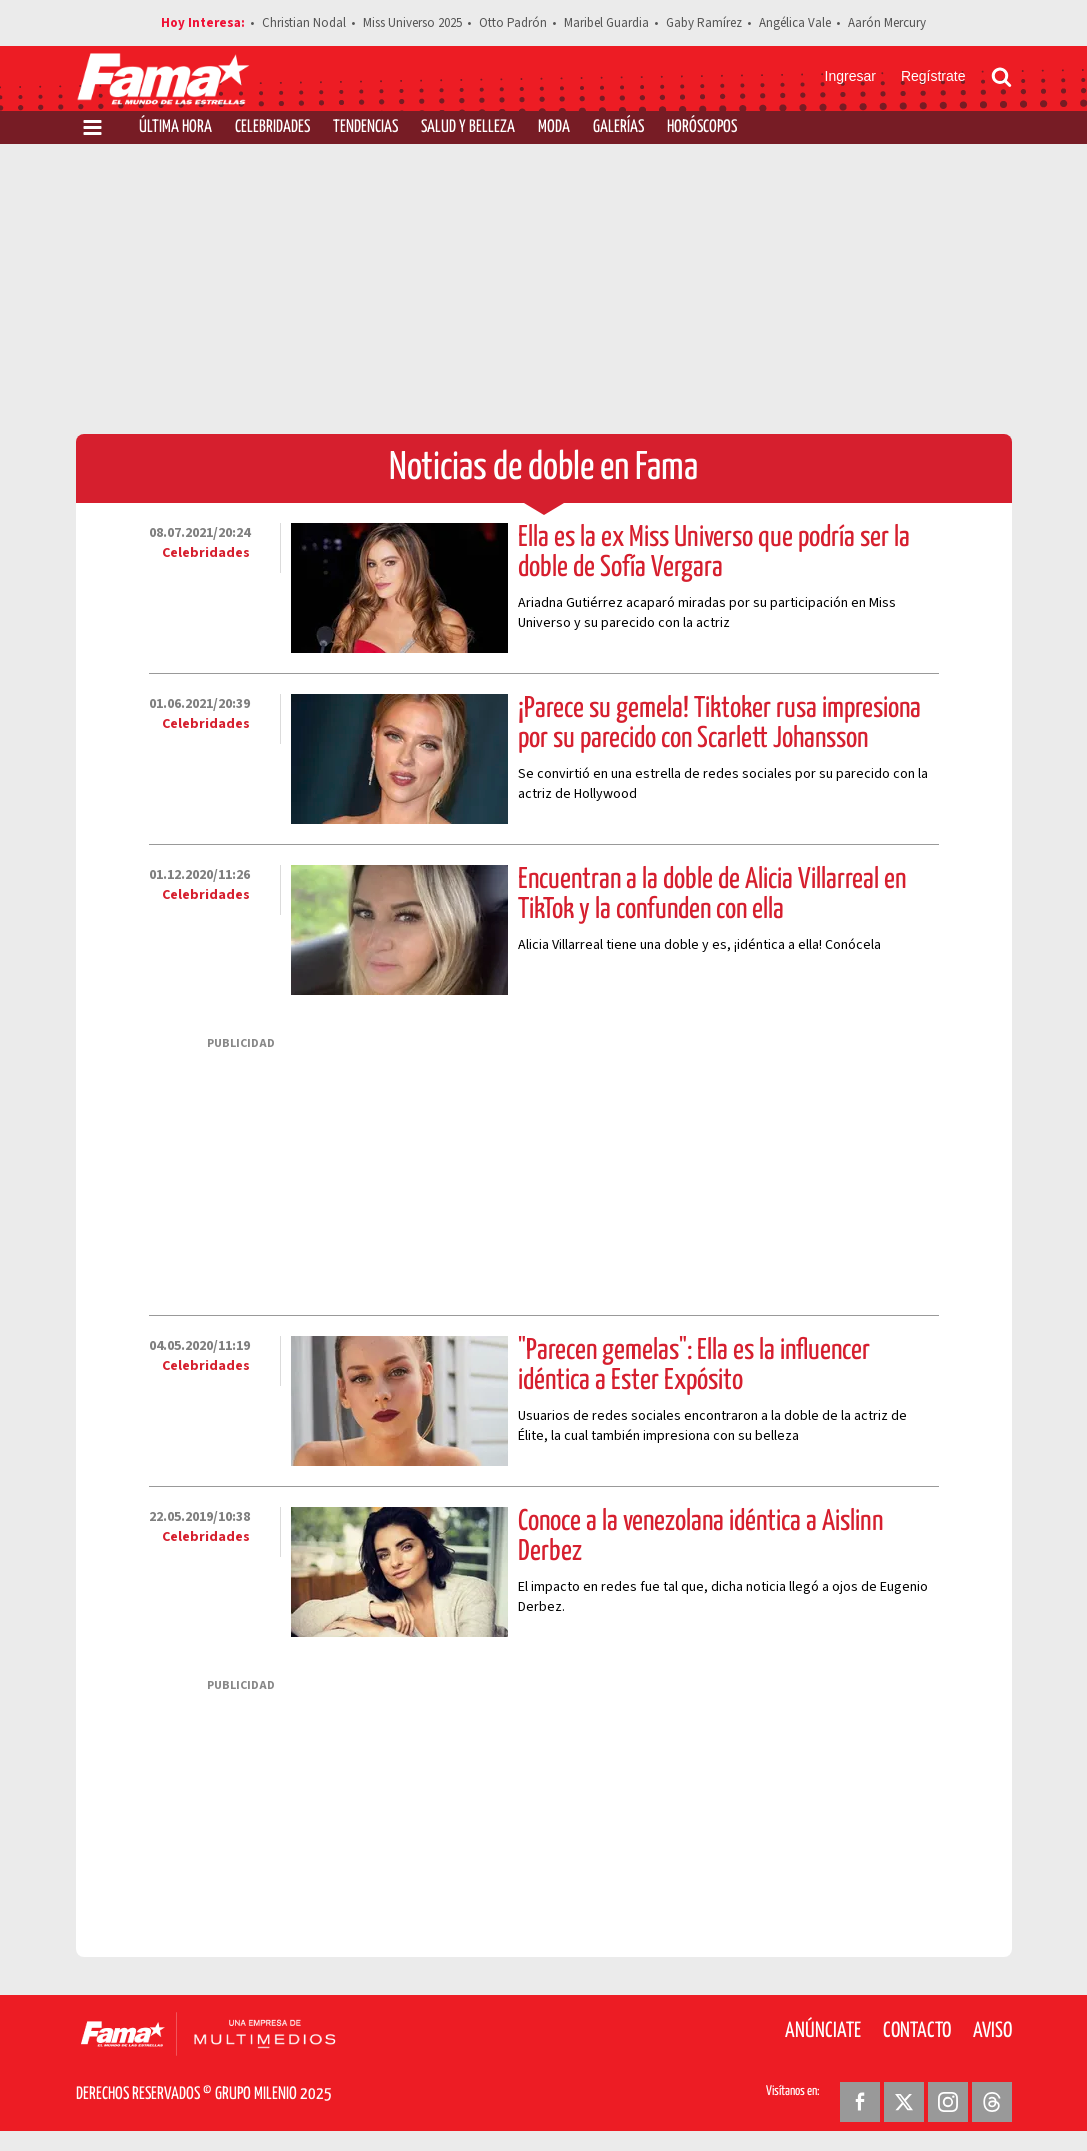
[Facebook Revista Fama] (860, 2102)
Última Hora (175, 127)
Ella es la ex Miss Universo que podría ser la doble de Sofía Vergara (714, 553)
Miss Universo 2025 (412, 23)
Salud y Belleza (468, 127)
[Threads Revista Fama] (992, 2102)
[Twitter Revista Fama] (904, 2102)
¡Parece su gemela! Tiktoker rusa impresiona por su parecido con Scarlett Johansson (719, 724)
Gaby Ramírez (704, 23)
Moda (554, 127)
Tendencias (365, 127)
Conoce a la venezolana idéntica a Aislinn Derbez (700, 1537)
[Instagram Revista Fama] (948, 2102)
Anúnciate (823, 2031)
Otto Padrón (513, 23)
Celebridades (272, 127)
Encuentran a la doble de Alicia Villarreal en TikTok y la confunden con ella (712, 895)
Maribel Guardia (606, 23)
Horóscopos (702, 127)
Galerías (618, 127)
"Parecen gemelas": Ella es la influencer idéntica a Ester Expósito (694, 1366)
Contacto (917, 2031)
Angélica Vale (795, 23)
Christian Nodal (304, 23)
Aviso (992, 2031)
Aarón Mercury (887, 23)
